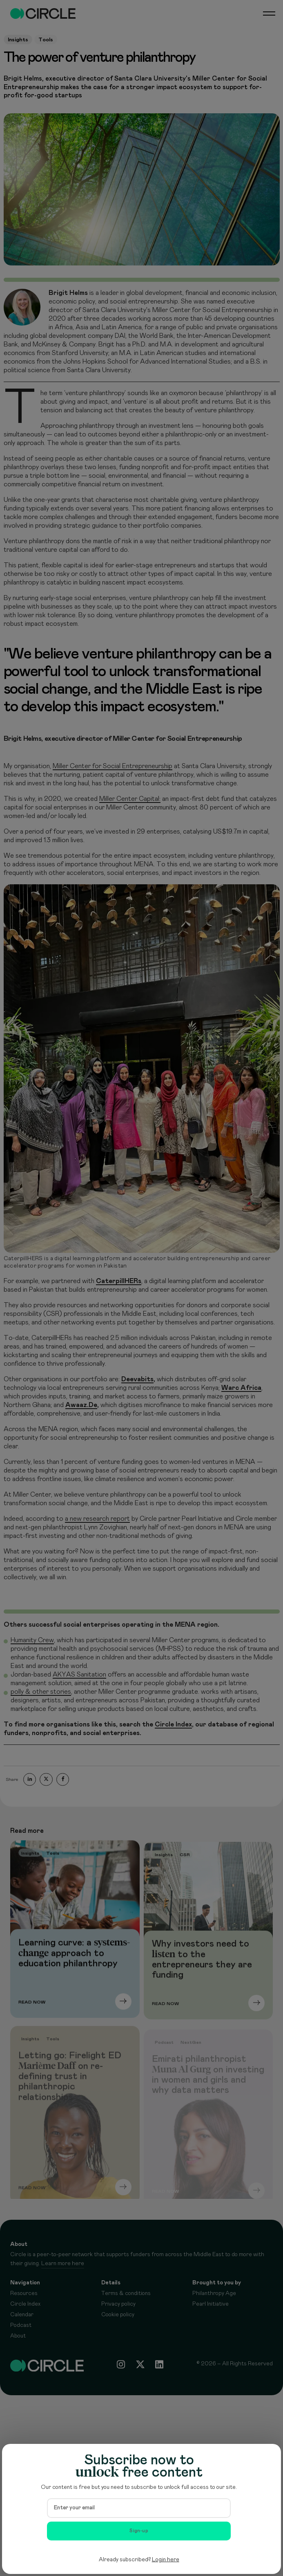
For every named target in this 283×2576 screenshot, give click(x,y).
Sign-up (138, 2531)
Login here (165, 2560)
